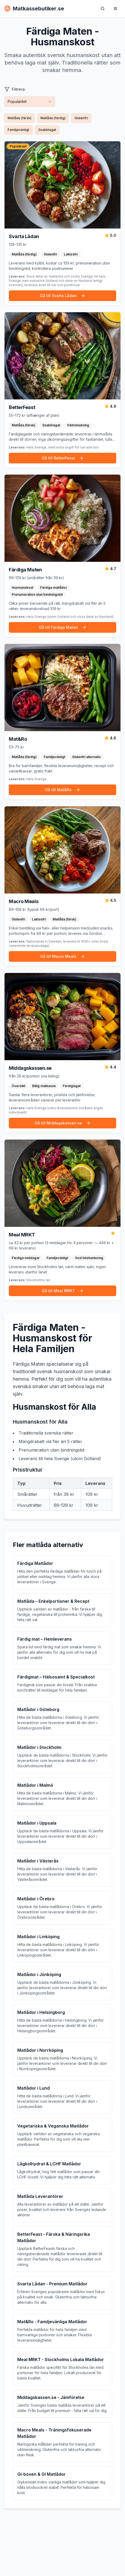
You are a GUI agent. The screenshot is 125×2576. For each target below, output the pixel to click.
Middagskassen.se (30, 1068)
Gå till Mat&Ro (62, 789)
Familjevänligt (18, 130)
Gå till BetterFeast (63, 458)
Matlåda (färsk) (19, 118)
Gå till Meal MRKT (63, 1290)
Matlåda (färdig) (52, 118)
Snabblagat (47, 130)
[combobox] (29, 101)
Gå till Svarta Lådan (62, 295)
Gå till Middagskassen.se (62, 1123)
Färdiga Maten (25, 569)
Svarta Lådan (24, 236)
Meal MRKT (22, 1234)
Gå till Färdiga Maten (62, 627)
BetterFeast (22, 407)
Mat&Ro (18, 739)
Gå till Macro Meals (62, 956)
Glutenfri (81, 118)
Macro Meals (23, 901)
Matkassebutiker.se (34, 8)
